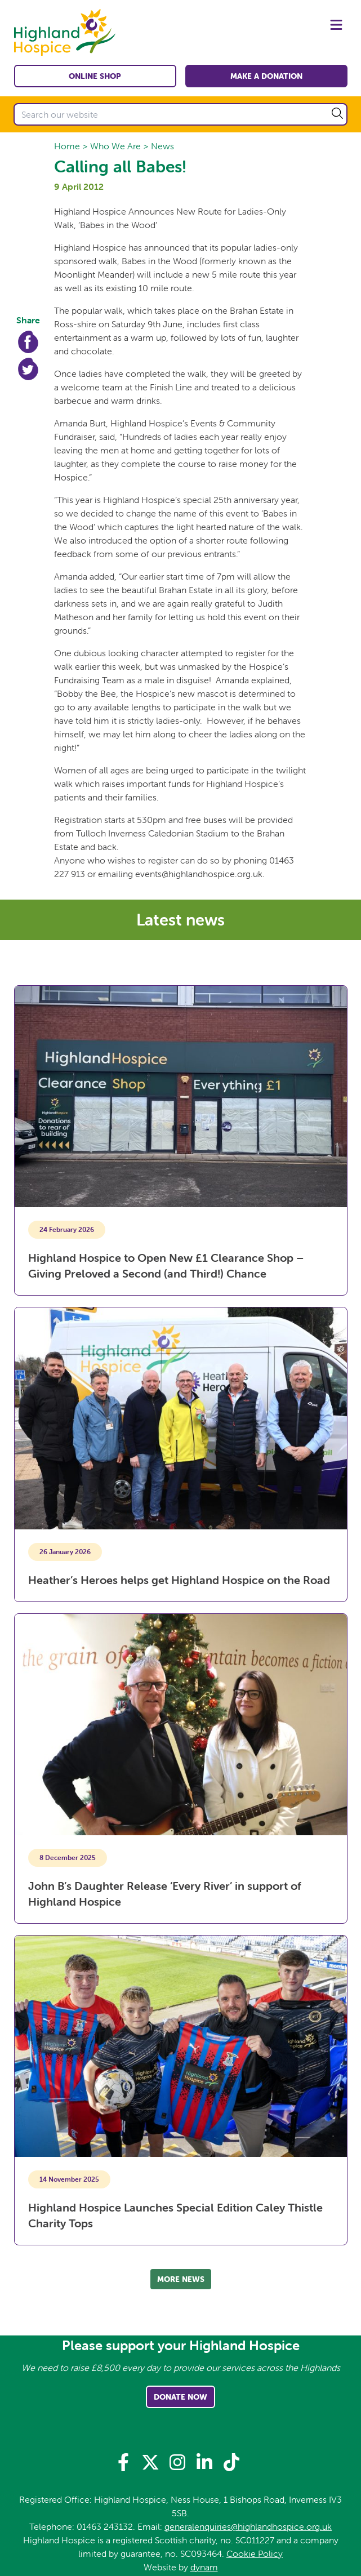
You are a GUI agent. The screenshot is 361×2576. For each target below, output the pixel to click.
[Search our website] (180, 114)
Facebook (28, 342)
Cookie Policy (254, 2553)
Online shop (95, 76)
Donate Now (180, 2397)
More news (180, 2279)
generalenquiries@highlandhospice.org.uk (248, 2526)
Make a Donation (266, 76)
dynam (204, 2567)
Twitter (28, 369)
